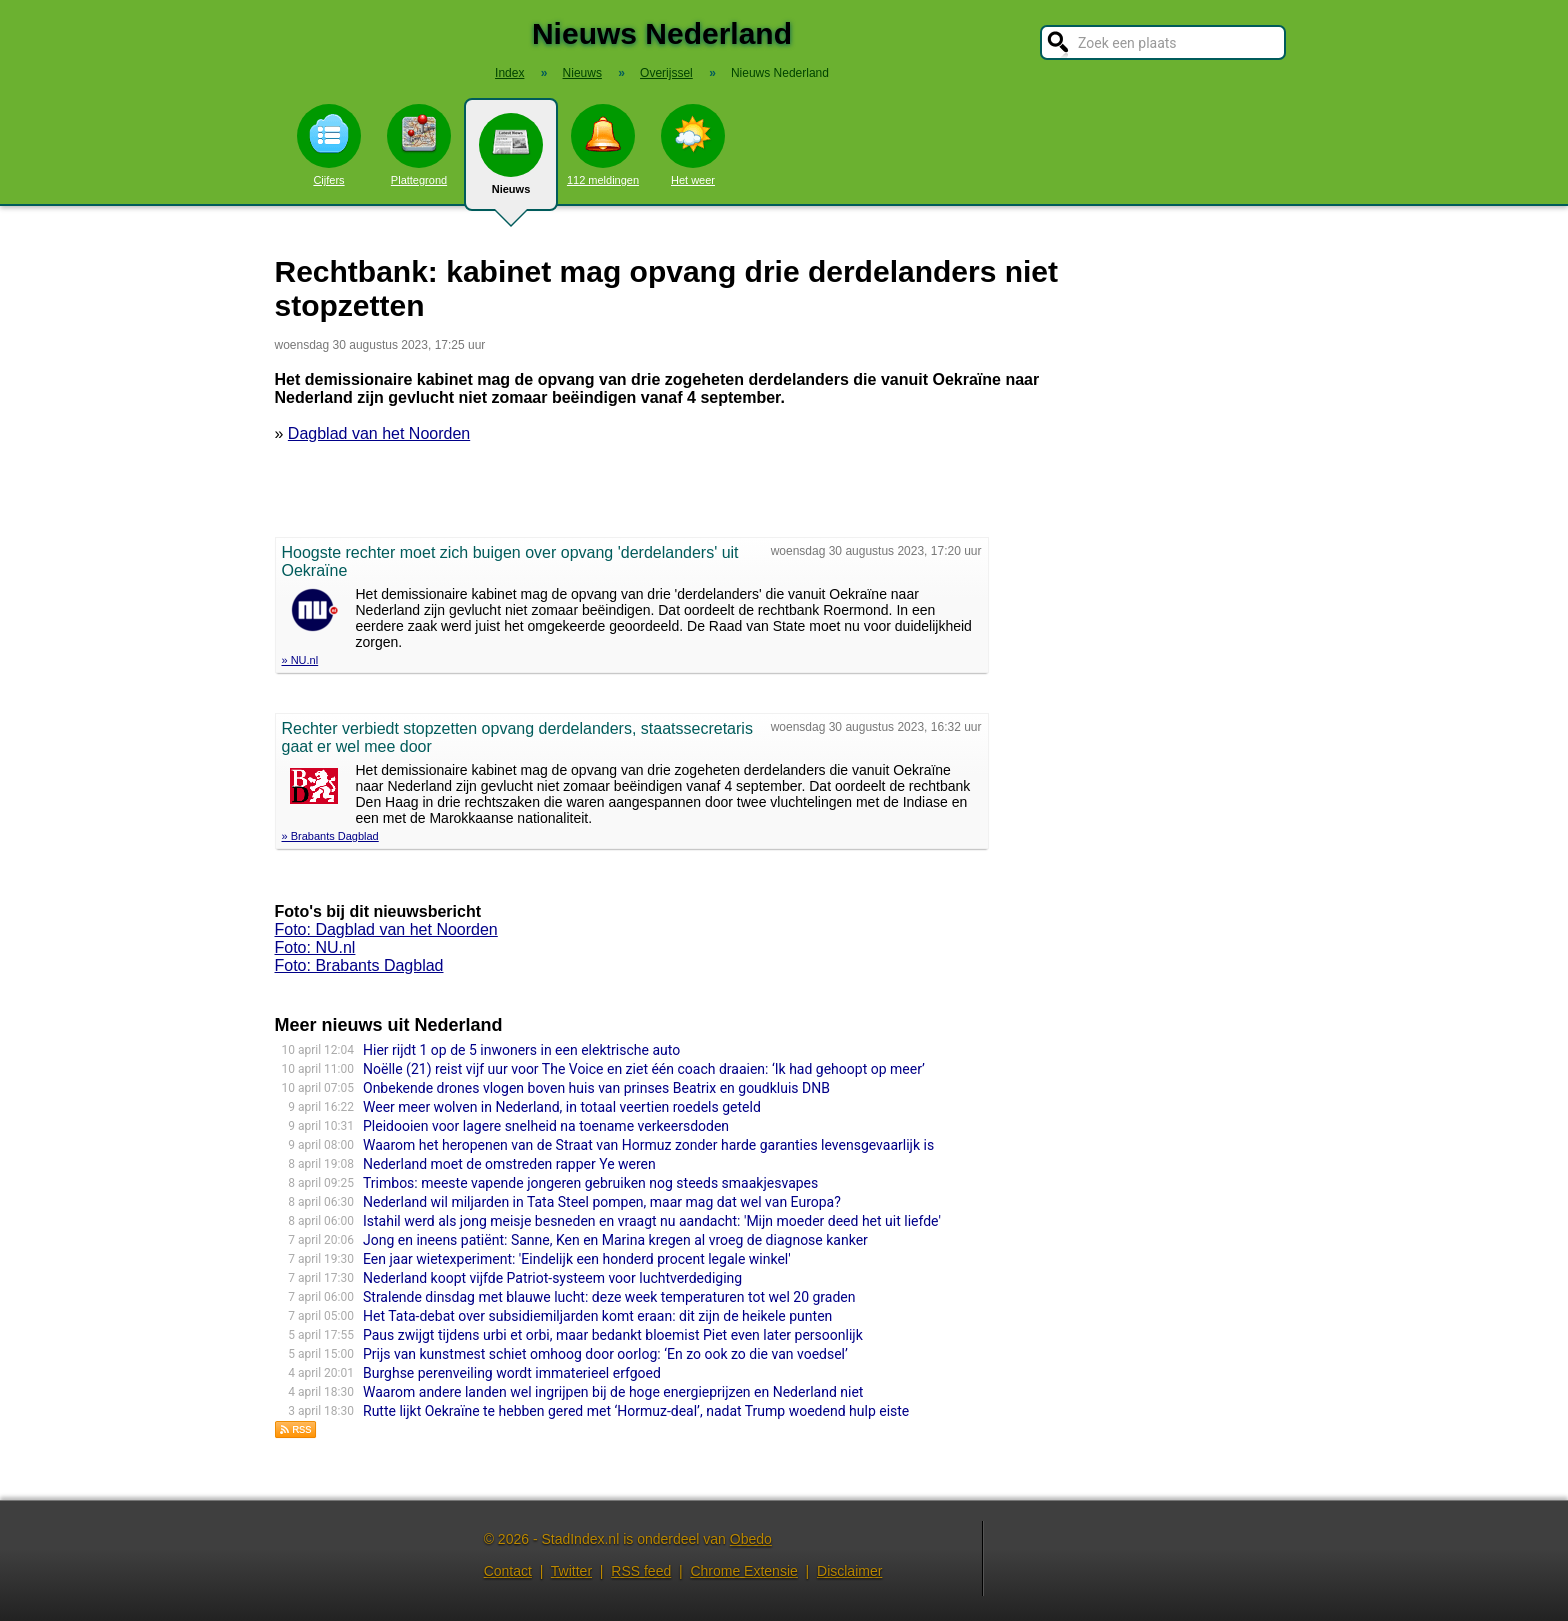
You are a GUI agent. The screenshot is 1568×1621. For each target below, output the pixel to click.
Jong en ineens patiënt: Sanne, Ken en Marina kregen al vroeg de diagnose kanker (615, 1240)
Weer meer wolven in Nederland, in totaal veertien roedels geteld (562, 1107)
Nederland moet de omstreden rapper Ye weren (509, 1164)
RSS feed (641, 1571)
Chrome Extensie (743, 1571)
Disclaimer (849, 1571)
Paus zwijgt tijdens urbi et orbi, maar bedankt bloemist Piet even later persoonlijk (613, 1335)
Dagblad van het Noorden (379, 433)
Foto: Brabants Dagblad (359, 965)
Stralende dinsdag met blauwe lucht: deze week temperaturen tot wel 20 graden (609, 1297)
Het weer (693, 145)
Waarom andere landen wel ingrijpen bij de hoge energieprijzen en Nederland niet (613, 1392)
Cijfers (329, 145)
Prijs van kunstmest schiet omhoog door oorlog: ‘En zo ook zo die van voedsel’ (605, 1354)
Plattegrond (419, 145)
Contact (508, 1571)
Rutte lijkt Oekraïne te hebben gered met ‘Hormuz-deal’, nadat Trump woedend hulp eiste (636, 1411)
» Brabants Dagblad (330, 836)
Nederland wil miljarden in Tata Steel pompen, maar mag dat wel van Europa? (602, 1202)
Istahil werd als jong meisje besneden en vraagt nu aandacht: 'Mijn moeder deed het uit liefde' (652, 1221)
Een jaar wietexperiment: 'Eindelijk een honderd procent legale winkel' (577, 1259)
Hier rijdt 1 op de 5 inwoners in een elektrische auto (521, 1050)
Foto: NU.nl (315, 947)
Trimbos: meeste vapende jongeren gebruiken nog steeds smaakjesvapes (590, 1183)
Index (509, 73)
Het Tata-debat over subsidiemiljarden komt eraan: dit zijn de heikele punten (597, 1316)
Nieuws (511, 162)
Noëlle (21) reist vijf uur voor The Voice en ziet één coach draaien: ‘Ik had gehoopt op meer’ (644, 1069)
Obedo (751, 1539)
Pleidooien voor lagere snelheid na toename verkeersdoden (546, 1126)
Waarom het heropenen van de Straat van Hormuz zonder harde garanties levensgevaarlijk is (648, 1145)
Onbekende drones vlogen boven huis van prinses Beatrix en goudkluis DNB (596, 1088)
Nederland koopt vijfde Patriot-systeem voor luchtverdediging (552, 1278)
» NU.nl (300, 660)
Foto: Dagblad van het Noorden (386, 929)
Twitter (571, 1571)
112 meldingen (603, 145)
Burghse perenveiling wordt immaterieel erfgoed (512, 1373)
